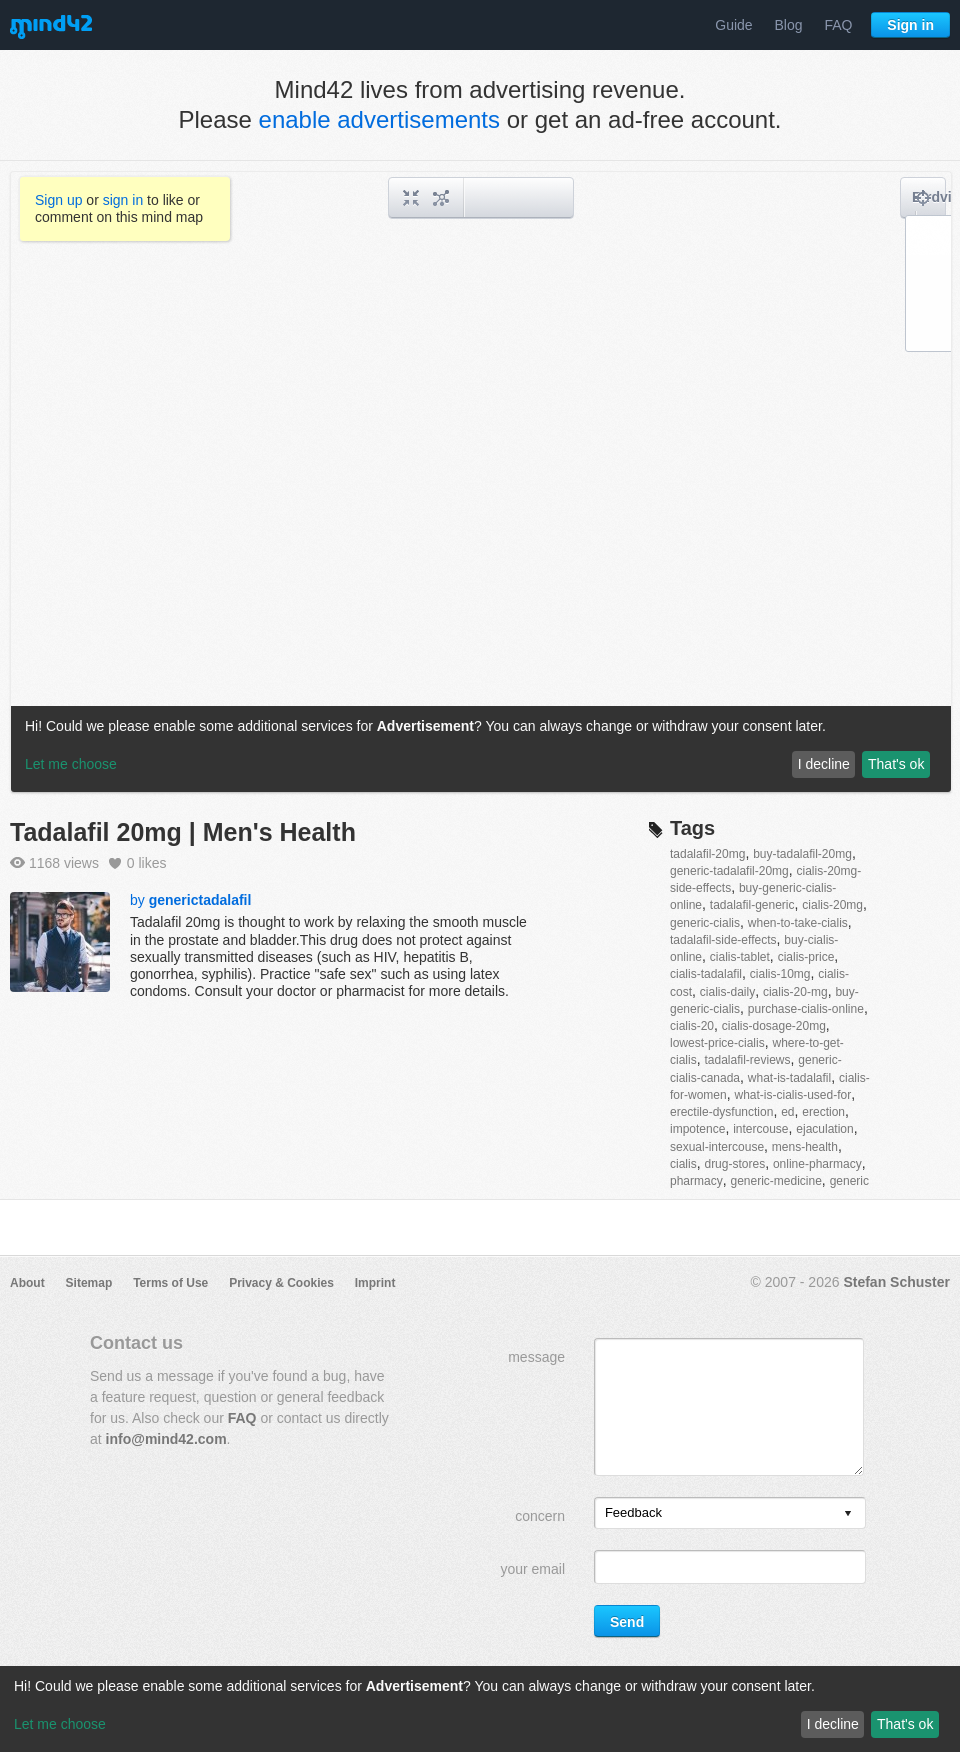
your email (532, 1569)
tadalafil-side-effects (723, 940)
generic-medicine (775, 1181)
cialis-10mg (780, 974)
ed (787, 1112)
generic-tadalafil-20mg (729, 871)
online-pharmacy (817, 1164)
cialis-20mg (832, 905)
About (27, 1283)
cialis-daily (727, 992)
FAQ (838, 25)
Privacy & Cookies (281, 1283)
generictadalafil (200, 900)
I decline (833, 1724)
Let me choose (60, 1724)
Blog (789, 25)
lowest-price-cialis (717, 1043)
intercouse (760, 1129)
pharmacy (696, 1181)
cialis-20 (692, 1026)
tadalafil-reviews (747, 1060)
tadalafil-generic (752, 905)
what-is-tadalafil (789, 1078)
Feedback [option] (633, 1512)
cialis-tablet (740, 957)
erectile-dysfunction (721, 1112)
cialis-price (806, 957)
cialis (683, 1164)
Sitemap (89, 1283)
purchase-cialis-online (806, 1009)
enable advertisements (379, 119)
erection (823, 1112)
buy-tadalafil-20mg (802, 854)
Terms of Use (170, 1283)
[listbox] (730, 1513)
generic (849, 1181)
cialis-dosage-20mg (774, 1026)
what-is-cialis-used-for (792, 1095)
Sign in (910, 25)
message (536, 1357)
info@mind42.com (166, 1439)
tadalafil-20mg (707, 854)
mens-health (805, 1147)
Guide (733, 25)
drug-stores (734, 1164)
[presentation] (848, 1514)
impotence (697, 1129)
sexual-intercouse (717, 1147)
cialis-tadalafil (706, 974)
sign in (123, 200)
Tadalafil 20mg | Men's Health (183, 832)
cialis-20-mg (795, 992)
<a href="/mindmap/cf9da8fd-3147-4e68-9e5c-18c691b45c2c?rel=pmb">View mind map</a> (481, 482)
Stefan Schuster (896, 1282)
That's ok (905, 1724)
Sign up (58, 200)
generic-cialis (705, 923)
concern (540, 1516)
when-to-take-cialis (798, 923)
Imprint (375, 1283)
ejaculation (824, 1129)
